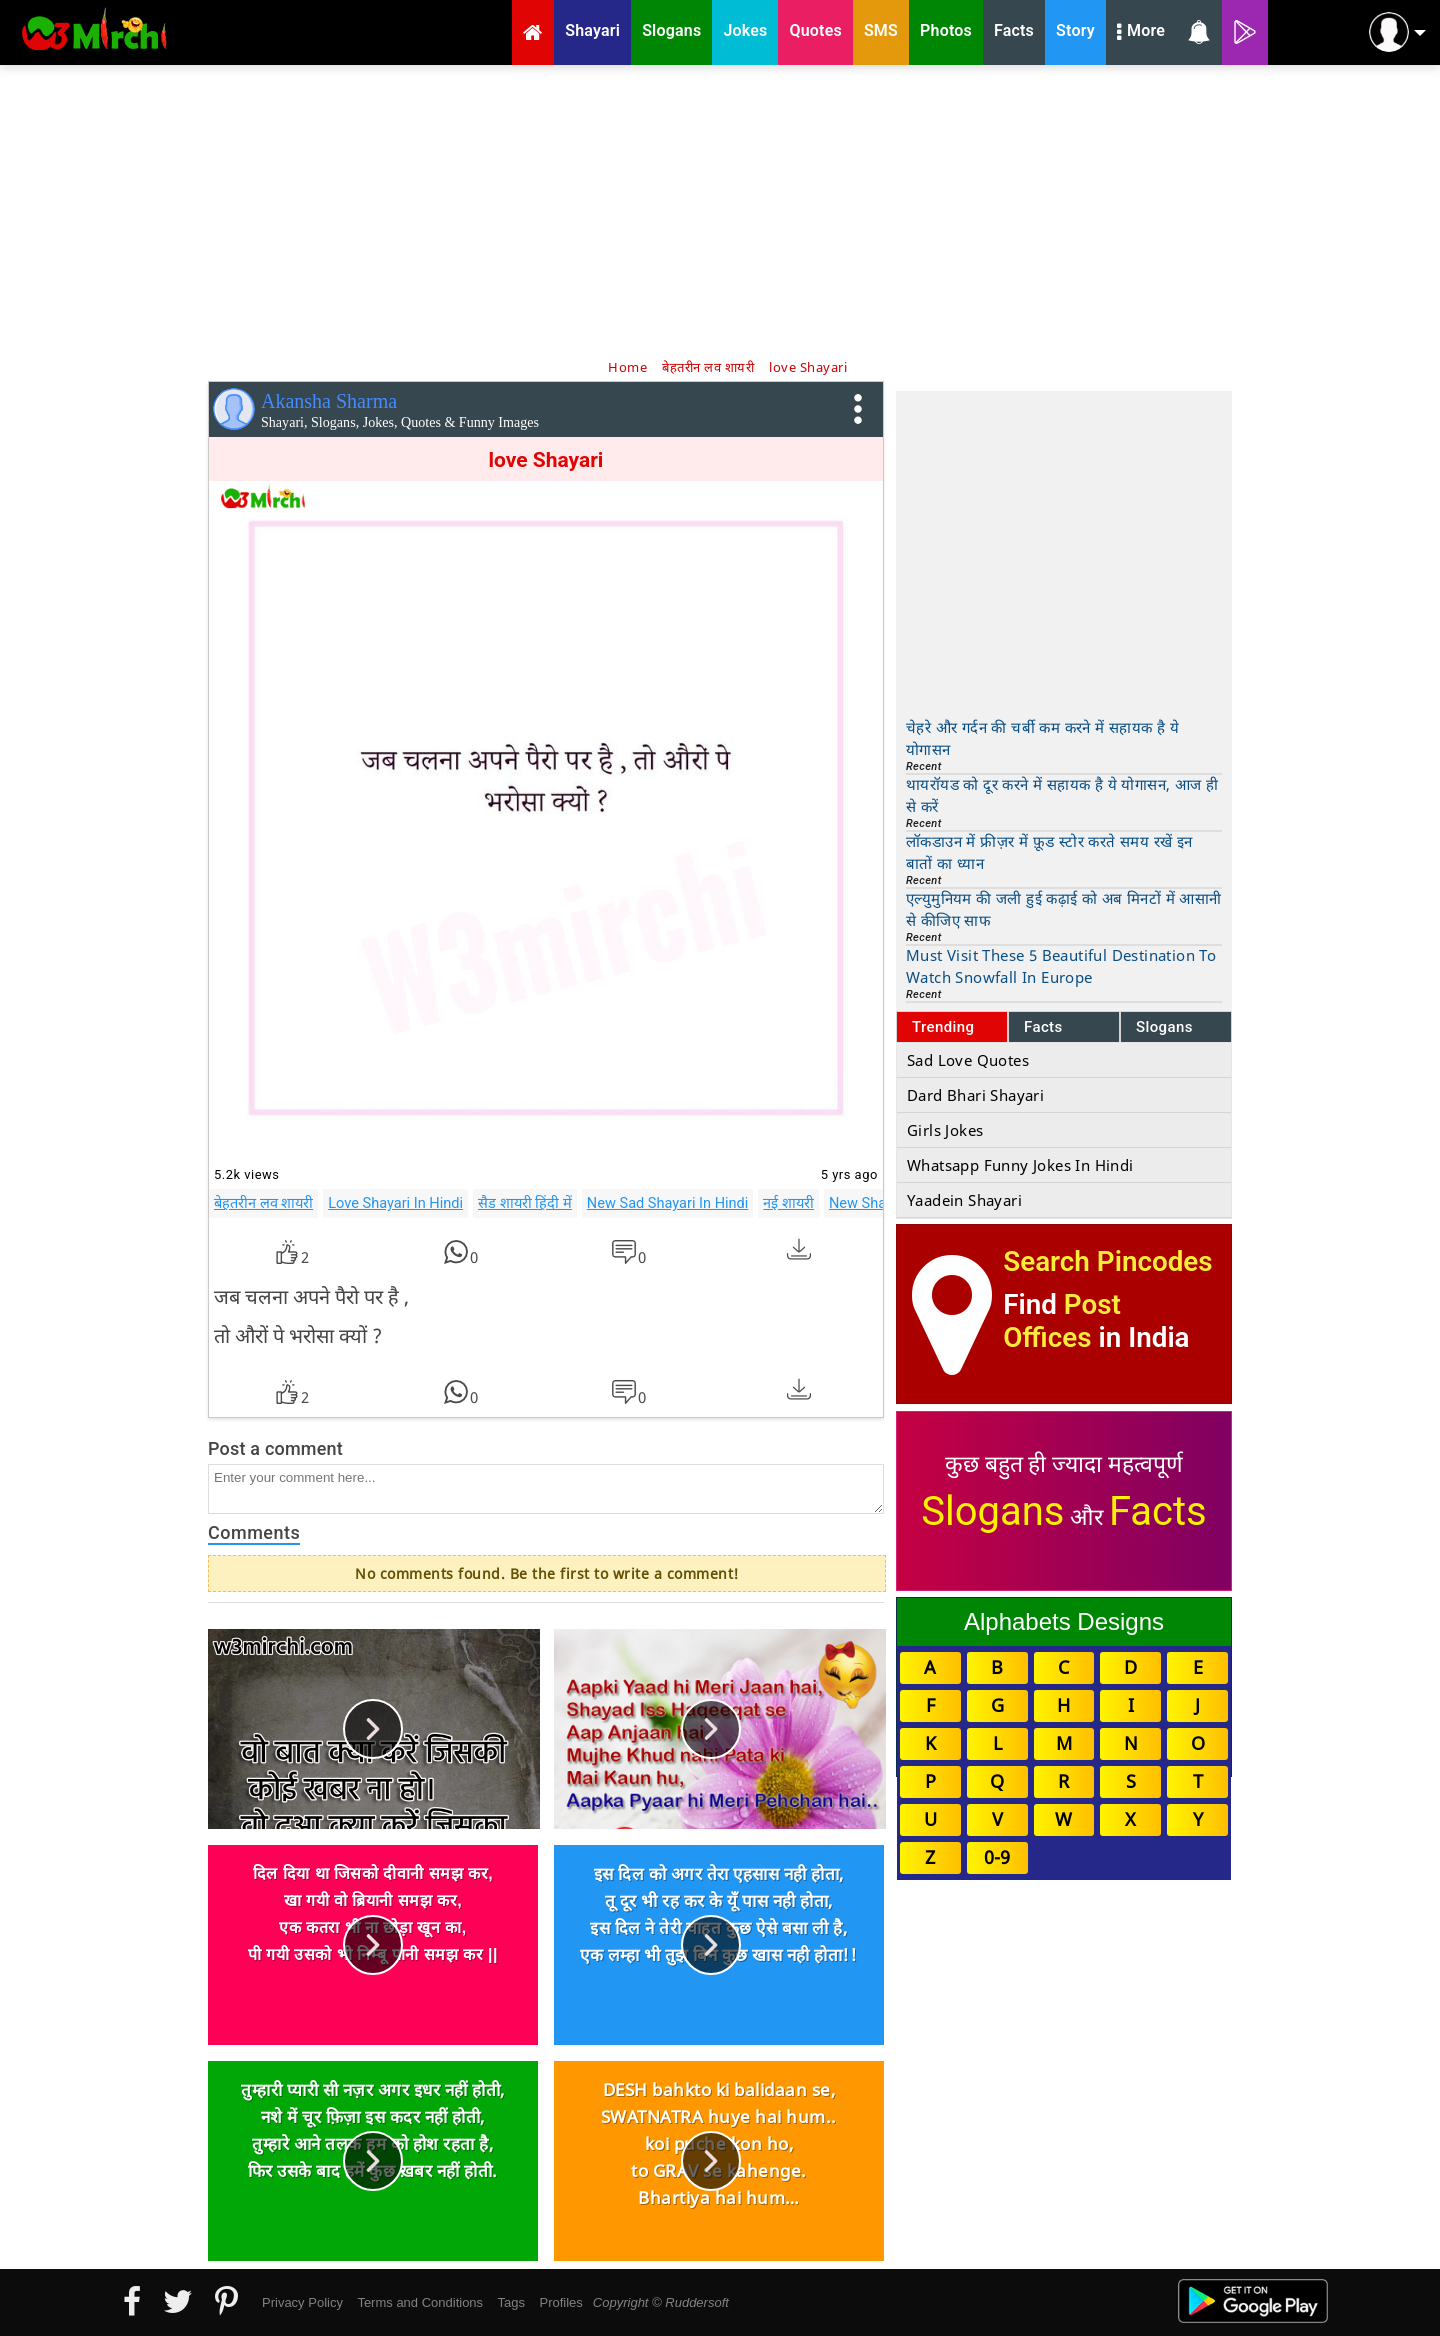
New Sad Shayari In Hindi (668, 1203)
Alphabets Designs (1064, 1621)
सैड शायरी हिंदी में (525, 1203)
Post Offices (1062, 1321)
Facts (1043, 1027)
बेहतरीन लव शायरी (263, 1203)
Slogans (1164, 1027)
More (1141, 33)
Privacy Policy (302, 2302)
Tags (511, 2302)
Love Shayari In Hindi (395, 1203)
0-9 (997, 1857)
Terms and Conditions (420, 2302)
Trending (943, 1027)
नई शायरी (788, 1203)
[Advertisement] (720, 210)
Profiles (560, 2302)
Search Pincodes (1107, 1261)
